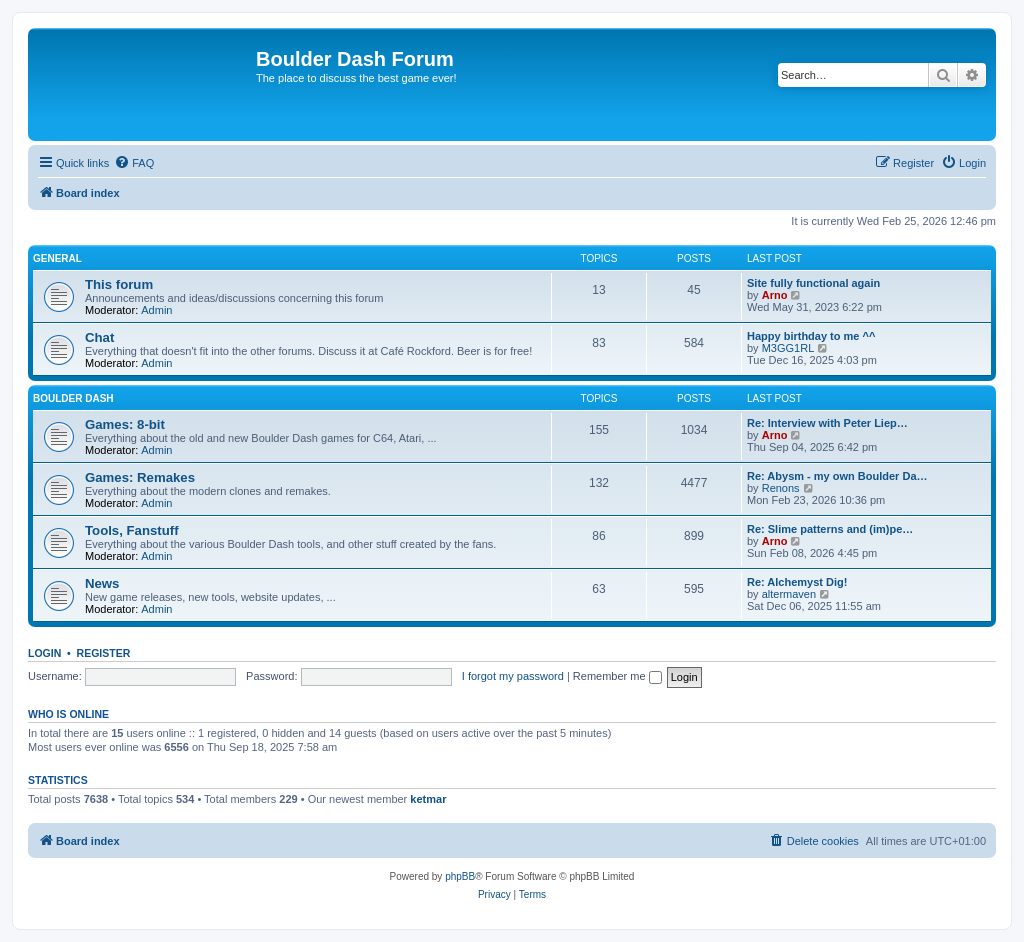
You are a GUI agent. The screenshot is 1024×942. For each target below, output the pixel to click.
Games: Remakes (140, 477)
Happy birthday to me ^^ (811, 336)
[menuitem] (134, 163)
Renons (781, 488)
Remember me (617, 676)
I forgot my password (513, 676)
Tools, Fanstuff (132, 530)
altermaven (789, 594)
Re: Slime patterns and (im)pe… (830, 529)
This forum (119, 284)
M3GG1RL (788, 348)
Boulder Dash (73, 398)
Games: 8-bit (125, 424)
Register (104, 653)
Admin (156, 310)
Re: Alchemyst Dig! (797, 582)
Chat (99, 337)
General (57, 258)
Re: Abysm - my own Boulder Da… (837, 476)
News (102, 583)
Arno (775, 295)
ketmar (428, 799)
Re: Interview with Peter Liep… (827, 423)
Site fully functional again (813, 283)
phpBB (460, 876)
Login (44, 653)
